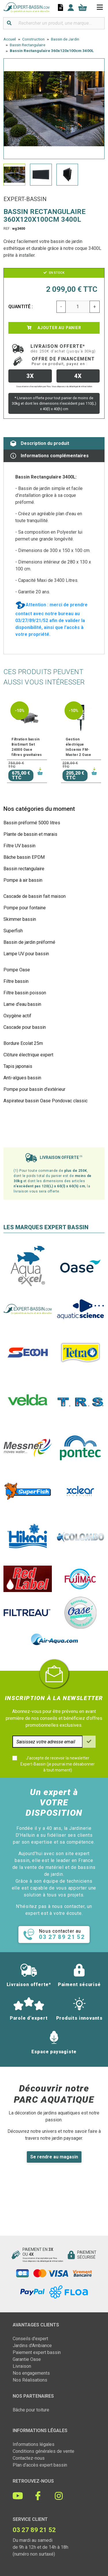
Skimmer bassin (19, 919)
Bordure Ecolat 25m (23, 1043)
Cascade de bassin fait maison (34, 896)
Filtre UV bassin (19, 845)
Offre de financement (63, 361)
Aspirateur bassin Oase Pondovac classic (45, 1100)
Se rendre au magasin (54, 2157)
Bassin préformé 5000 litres (31, 822)
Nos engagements (31, 2373)
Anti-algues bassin (22, 1077)
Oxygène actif (17, 1015)
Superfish (13, 930)
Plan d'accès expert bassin (40, 2465)
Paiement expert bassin (37, 2352)
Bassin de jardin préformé (29, 942)
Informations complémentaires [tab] (49, 456)
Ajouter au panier (54, 327)
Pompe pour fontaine (24, 907)
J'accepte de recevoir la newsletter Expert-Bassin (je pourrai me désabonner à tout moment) (57, 1764)
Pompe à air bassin (22, 880)
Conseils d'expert (30, 2338)
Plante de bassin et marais (30, 834)
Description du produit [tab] (39, 443)
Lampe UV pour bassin (26, 953)
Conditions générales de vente (43, 2451)
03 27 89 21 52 (34, 2529)
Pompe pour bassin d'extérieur (34, 1089)
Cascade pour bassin (24, 1027)
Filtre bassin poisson (24, 992)
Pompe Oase (16, 969)
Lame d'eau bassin (22, 1004)
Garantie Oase (27, 2359)
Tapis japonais (17, 1066)
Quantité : (20, 306)
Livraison (22, 2366)
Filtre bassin (16, 981)
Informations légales (33, 2444)
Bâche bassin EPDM (24, 857)
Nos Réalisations (30, 2380)
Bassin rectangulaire (23, 868)
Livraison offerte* (63, 348)
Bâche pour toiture (31, 2410)
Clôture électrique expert (28, 1055)
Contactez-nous (29, 2458)
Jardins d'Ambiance (32, 2345)
